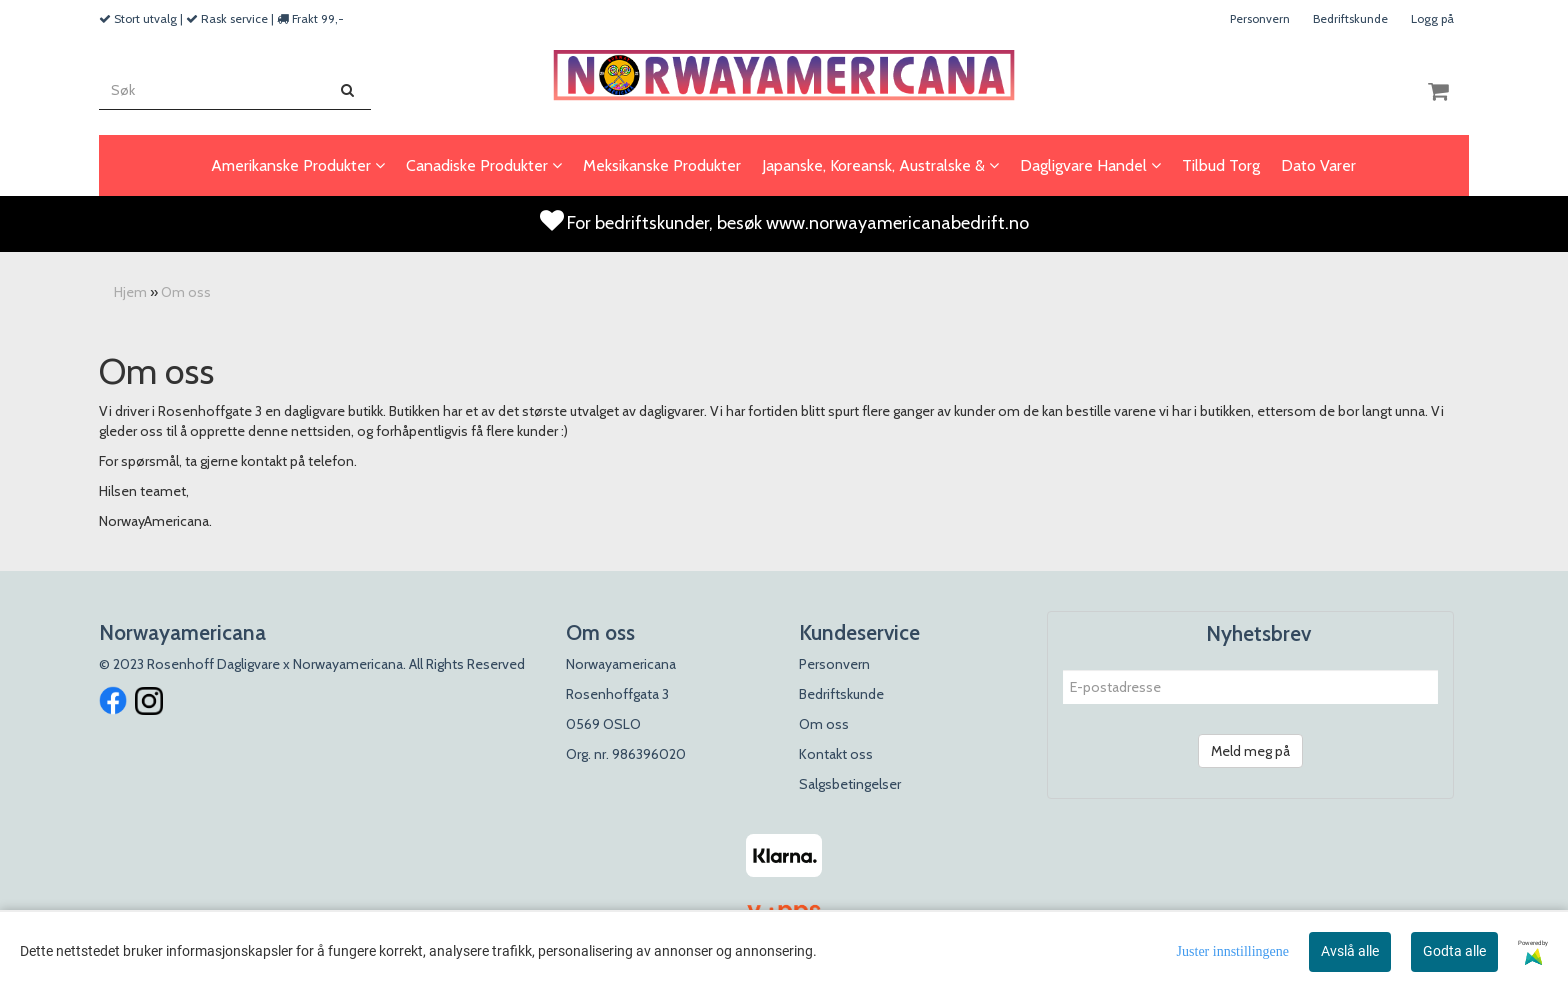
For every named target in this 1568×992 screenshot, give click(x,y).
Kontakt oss (836, 754)
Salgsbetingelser (850, 784)
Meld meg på (1250, 751)
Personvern (1260, 18)
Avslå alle (1350, 951)
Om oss (186, 292)
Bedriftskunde (1350, 18)
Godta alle (1454, 951)
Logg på (1432, 18)
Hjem (130, 292)
